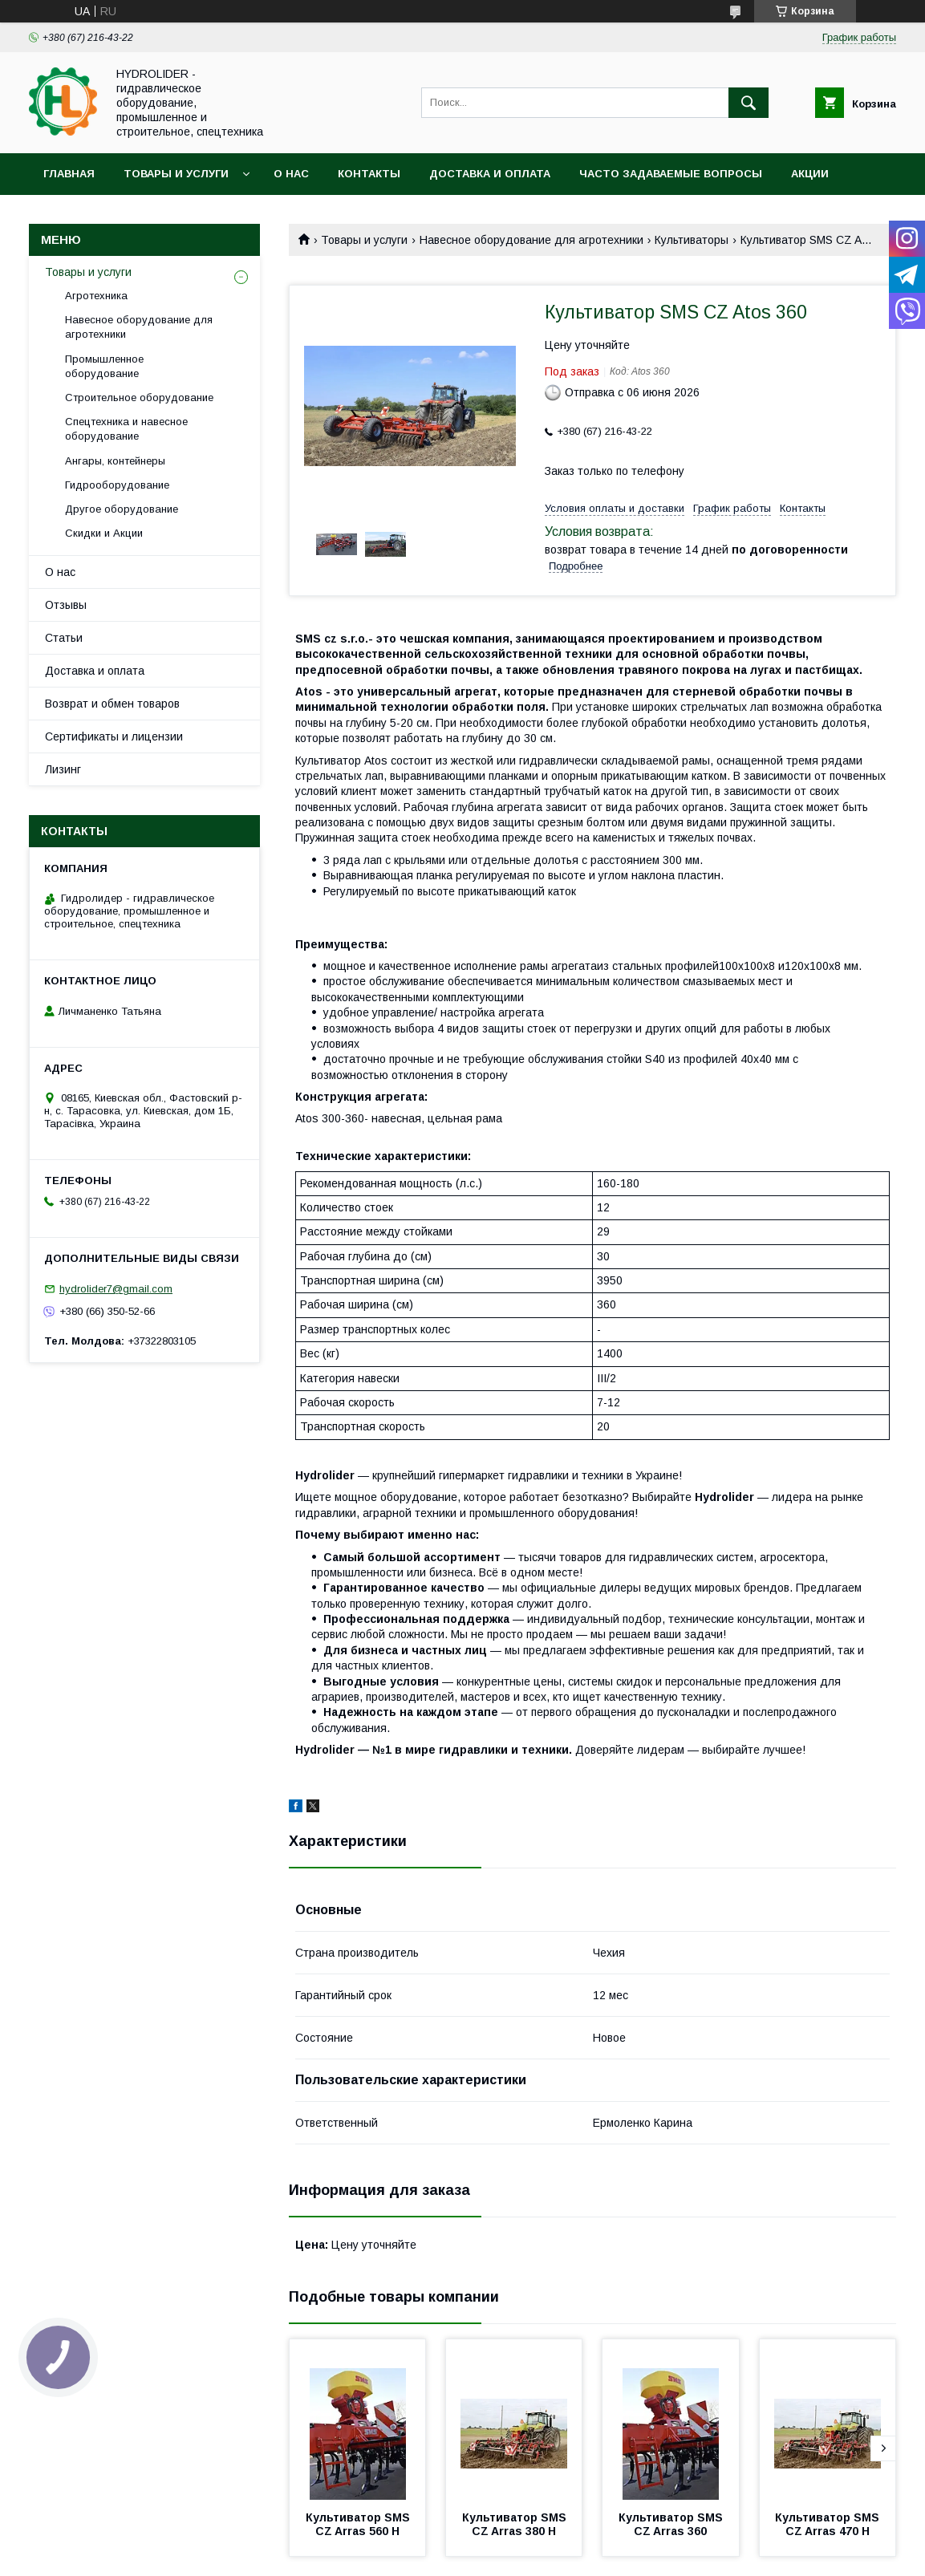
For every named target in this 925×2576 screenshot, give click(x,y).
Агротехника (96, 296)
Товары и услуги (176, 174)
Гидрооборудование (117, 485)
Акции (810, 174)
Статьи (64, 637)
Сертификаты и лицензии (114, 736)
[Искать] (748, 102)
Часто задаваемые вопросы (670, 174)
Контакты (369, 174)
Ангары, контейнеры (115, 461)
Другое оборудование (121, 509)
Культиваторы (691, 239)
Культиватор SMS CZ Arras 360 (672, 2524)
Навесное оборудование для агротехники (531, 239)
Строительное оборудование (139, 397)
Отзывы (66, 604)
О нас (291, 174)
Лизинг (63, 769)
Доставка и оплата (489, 174)
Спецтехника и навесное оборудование (126, 429)
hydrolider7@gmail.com (115, 1289)
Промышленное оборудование (104, 366)
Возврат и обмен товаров (112, 703)
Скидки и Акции (104, 533)
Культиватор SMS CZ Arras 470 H (828, 2524)
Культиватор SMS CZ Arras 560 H (359, 2524)
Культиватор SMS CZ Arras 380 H (516, 2524)
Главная (69, 174)
